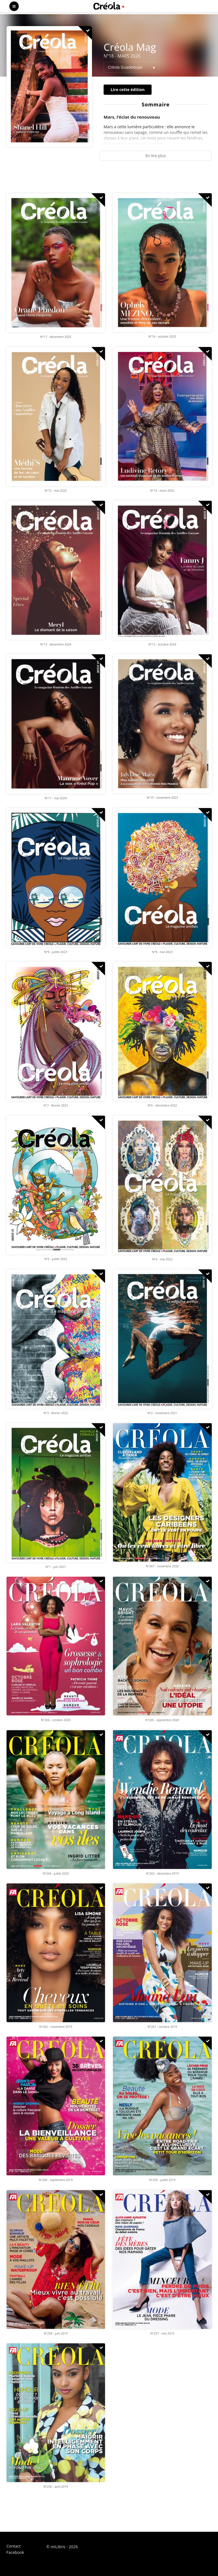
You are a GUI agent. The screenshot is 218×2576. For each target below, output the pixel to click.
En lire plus (155, 155)
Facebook (15, 2552)
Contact (14, 2546)
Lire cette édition (128, 89)
